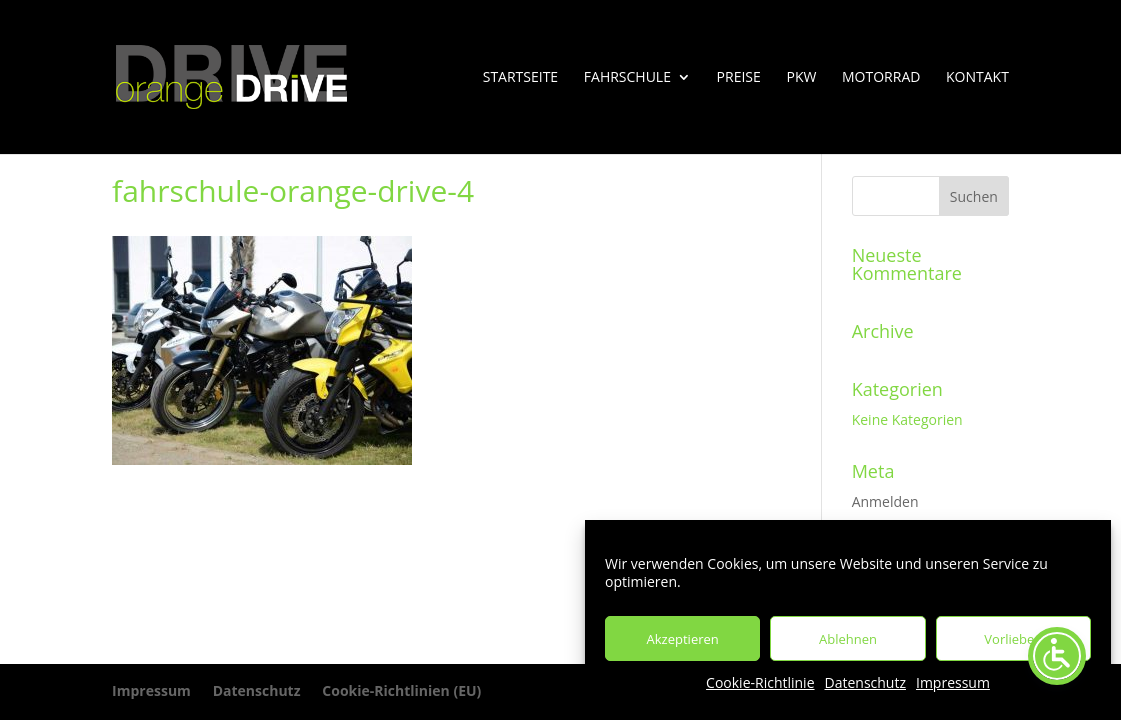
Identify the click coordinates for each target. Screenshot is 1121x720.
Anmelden (885, 501)
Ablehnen (848, 639)
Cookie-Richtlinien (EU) (401, 690)
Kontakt (977, 78)
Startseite (520, 78)
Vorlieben (1013, 639)
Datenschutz (865, 682)
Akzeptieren (683, 639)
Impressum (953, 682)
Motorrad (881, 78)
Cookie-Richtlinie (760, 682)
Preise (739, 78)
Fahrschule (627, 78)
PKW (801, 78)
